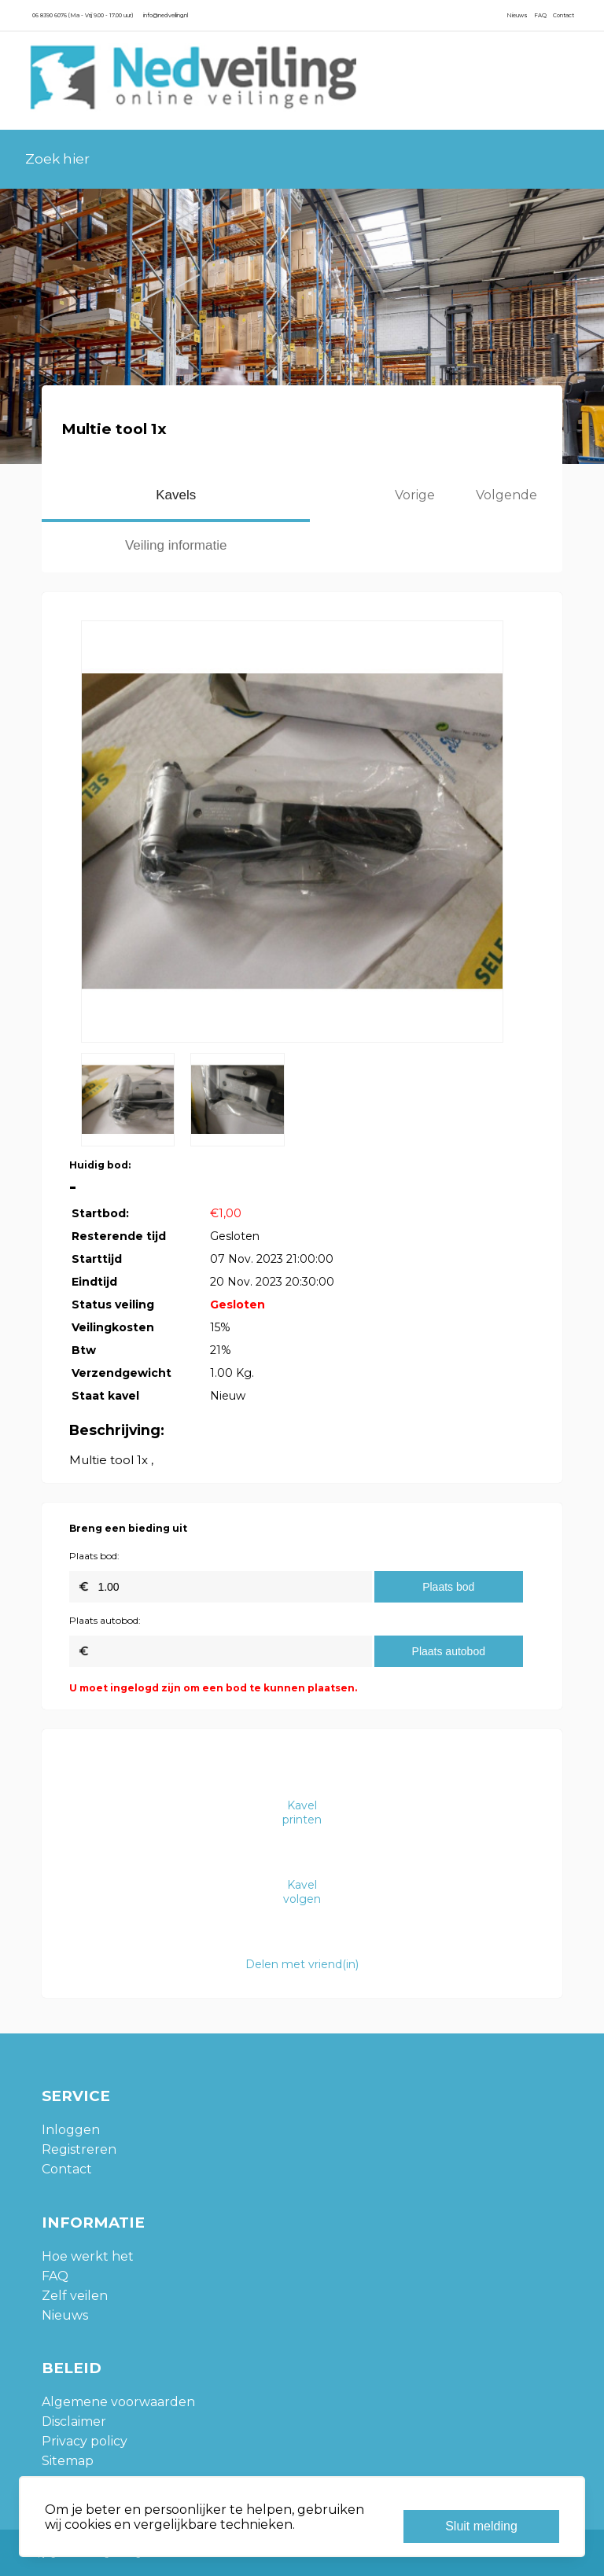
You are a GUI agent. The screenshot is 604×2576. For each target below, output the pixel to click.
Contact (563, 15)
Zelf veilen (75, 2295)
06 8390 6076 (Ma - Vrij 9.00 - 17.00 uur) (82, 15)
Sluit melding (481, 2526)
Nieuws (517, 15)
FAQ (540, 15)
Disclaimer (74, 2421)
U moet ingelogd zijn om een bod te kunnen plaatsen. (213, 1688)
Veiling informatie (175, 545)
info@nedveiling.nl (165, 15)
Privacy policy (84, 2441)
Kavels (176, 495)
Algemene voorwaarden (118, 2401)
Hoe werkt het (88, 2256)
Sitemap (68, 2460)
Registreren (79, 2149)
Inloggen (71, 2129)
